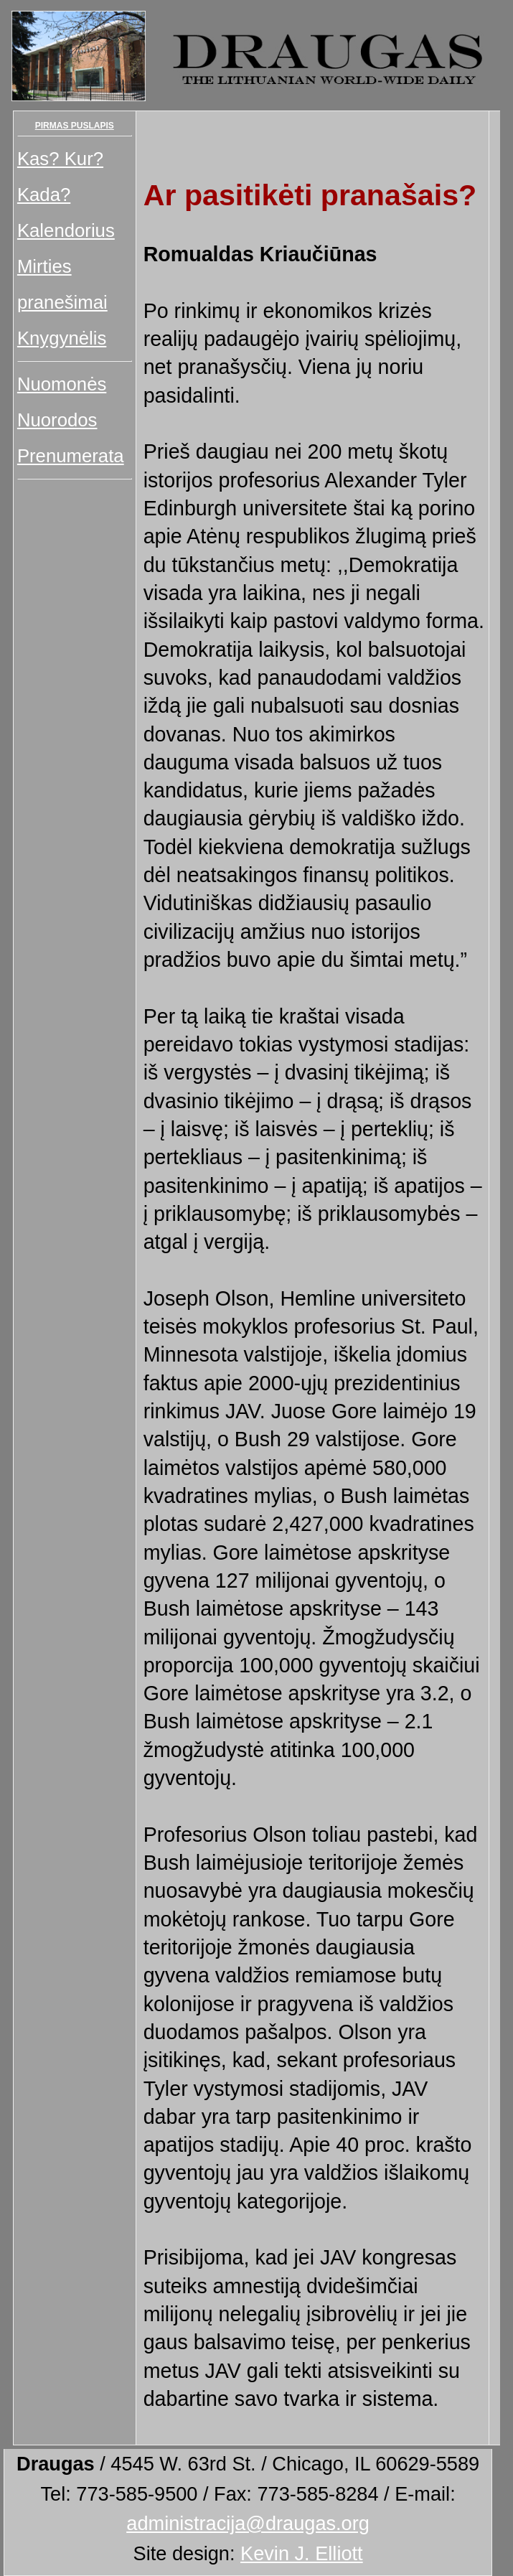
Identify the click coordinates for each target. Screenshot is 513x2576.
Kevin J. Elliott (301, 2553)
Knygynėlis (61, 338)
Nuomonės (61, 384)
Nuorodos (57, 420)
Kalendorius (66, 230)
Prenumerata (70, 456)
